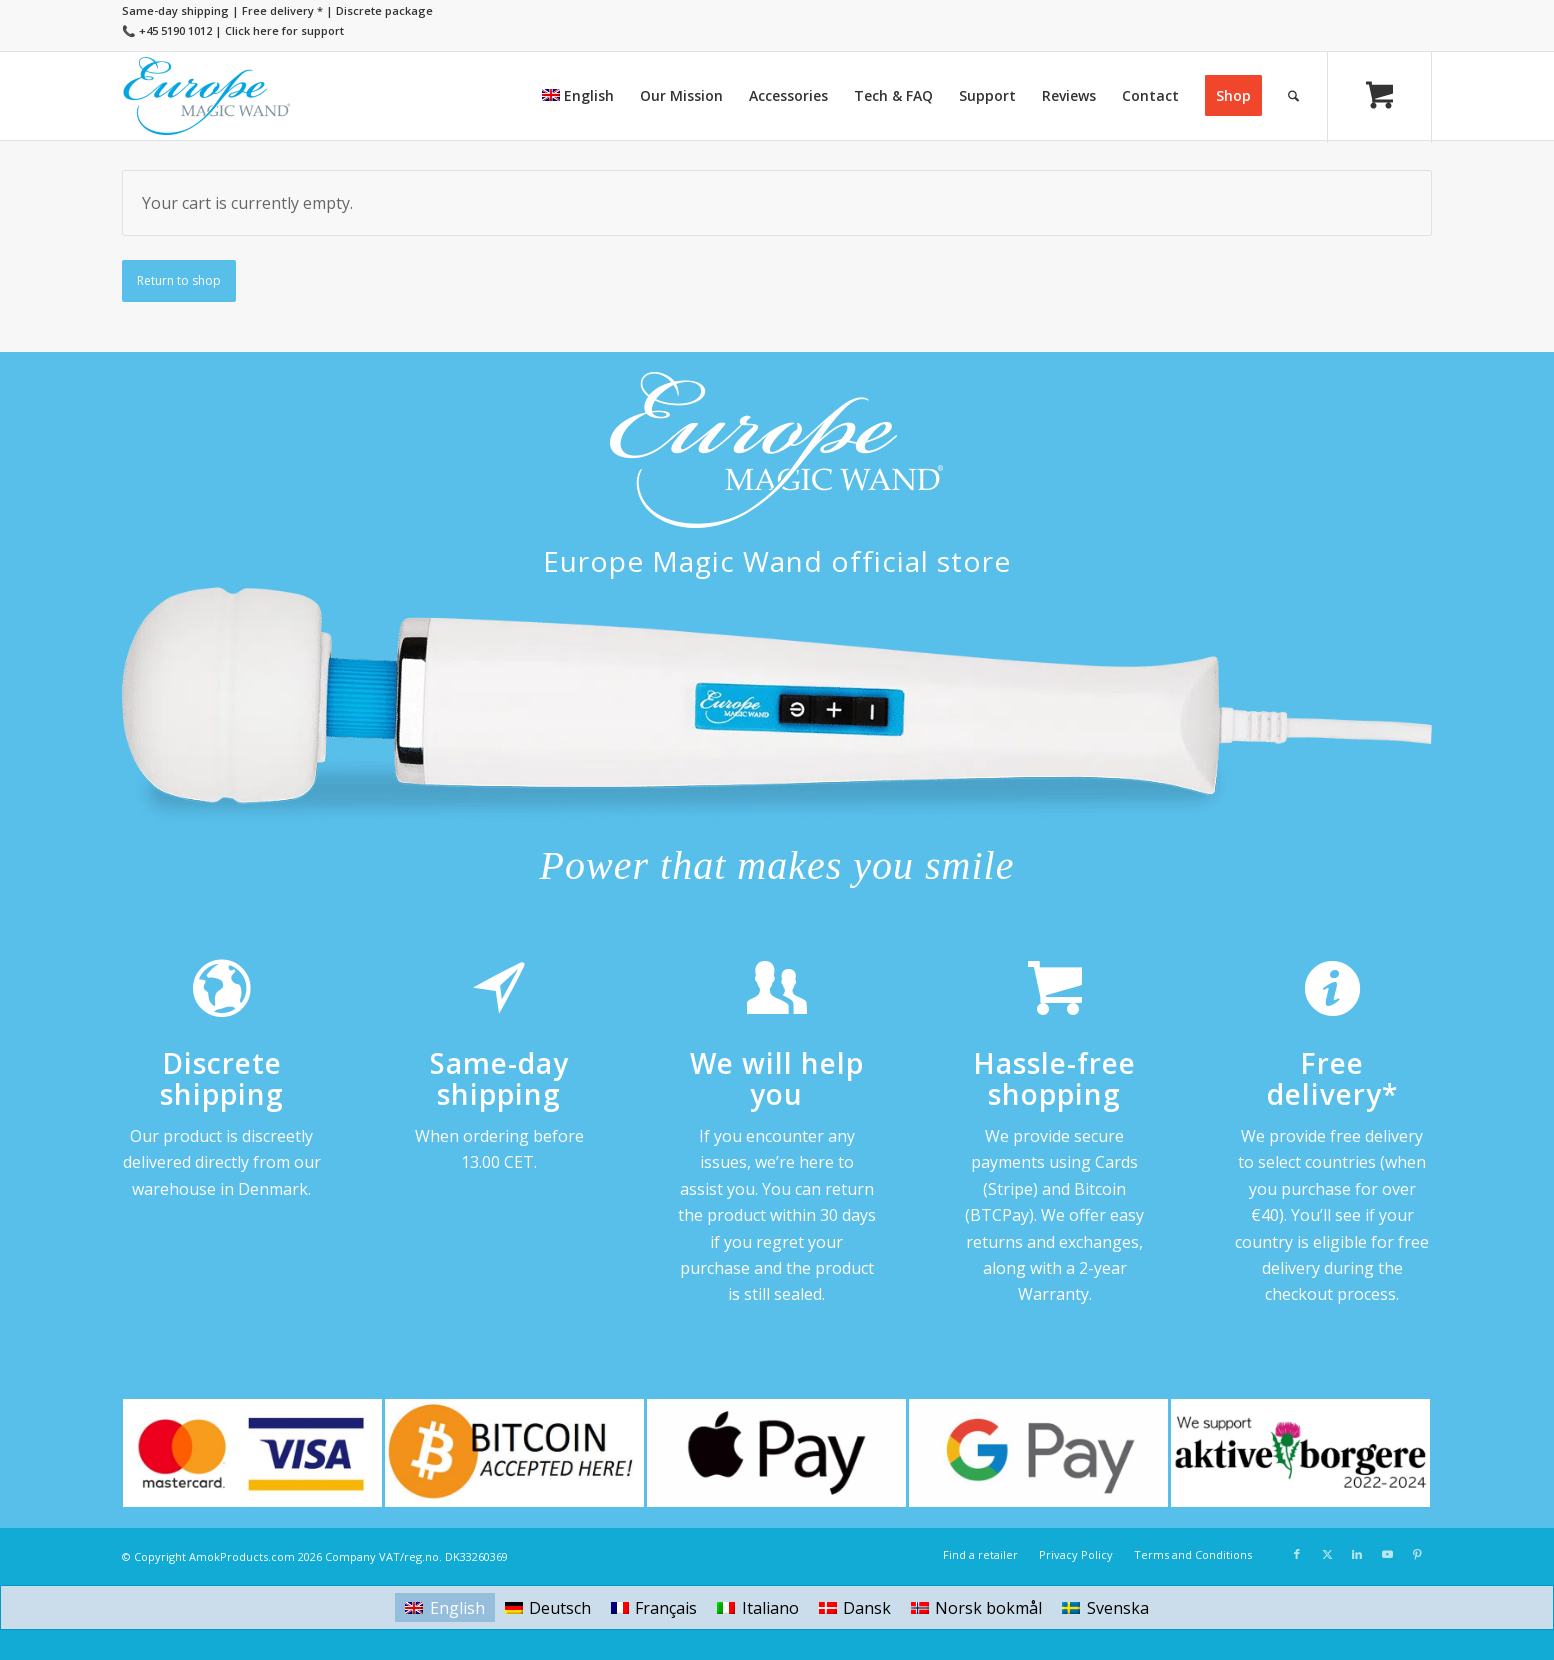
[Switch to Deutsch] (548, 1607)
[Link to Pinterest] (1417, 1554)
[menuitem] (578, 96)
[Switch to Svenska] (1105, 1607)
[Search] (1293, 96)
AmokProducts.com (242, 1556)
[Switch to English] (444, 1607)
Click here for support (284, 30)
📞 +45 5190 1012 (167, 30)
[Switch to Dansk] (855, 1607)
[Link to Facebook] (1297, 1554)
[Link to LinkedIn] (1357, 1554)
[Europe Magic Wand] (207, 96)
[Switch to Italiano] (757, 1607)
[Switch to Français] (654, 1607)
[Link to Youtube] (1387, 1554)
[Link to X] (1327, 1554)
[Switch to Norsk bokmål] (976, 1607)
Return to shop (179, 280)
